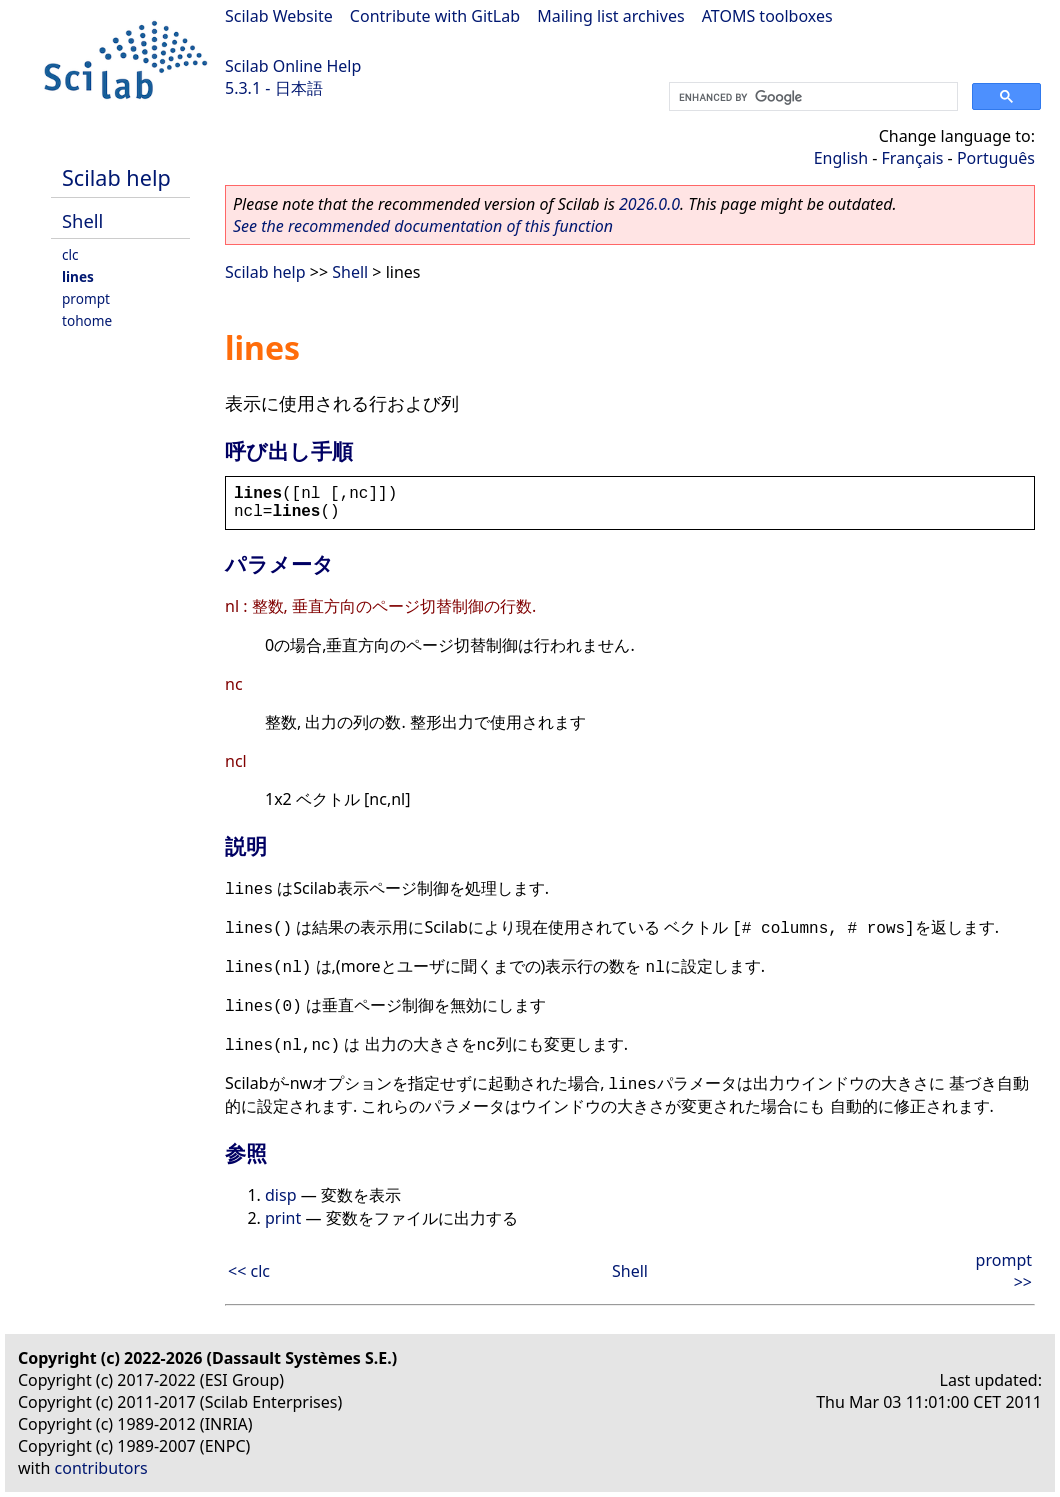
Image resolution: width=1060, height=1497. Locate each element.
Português (996, 158)
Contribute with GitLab (435, 16)
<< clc (249, 1271)
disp (280, 1195)
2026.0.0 (649, 204)
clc (70, 254)
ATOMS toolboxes (767, 16)
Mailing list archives (610, 16)
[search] (811, 97)
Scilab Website (279, 16)
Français (913, 158)
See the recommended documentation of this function (423, 226)
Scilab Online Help (293, 66)
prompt (86, 298)
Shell (82, 220)
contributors (101, 1468)
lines (78, 276)
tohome (87, 320)
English (841, 158)
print (283, 1218)
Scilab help (116, 177)
